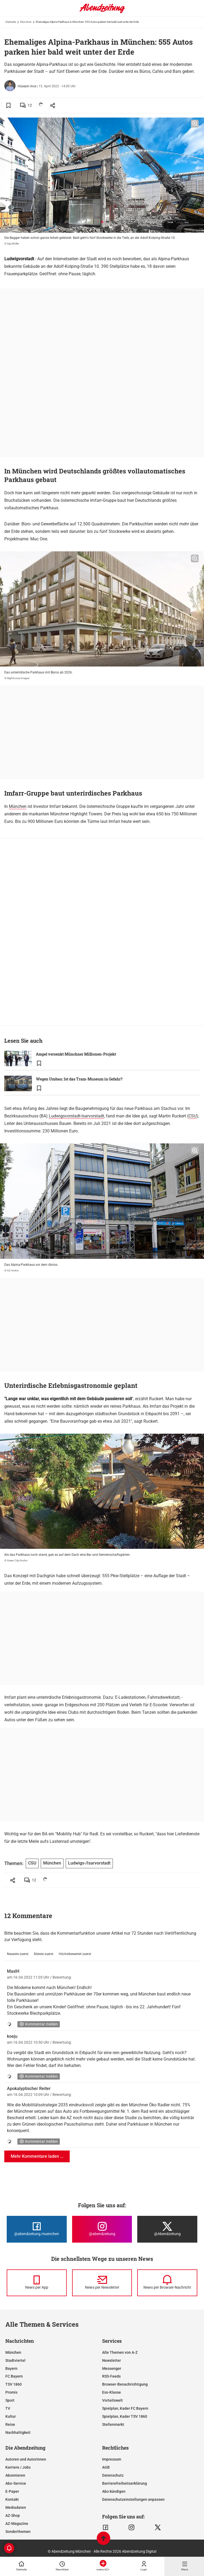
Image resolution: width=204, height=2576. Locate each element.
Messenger (111, 2368)
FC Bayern (14, 2376)
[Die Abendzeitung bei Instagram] (102, 2229)
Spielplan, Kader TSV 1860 (124, 2416)
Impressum (111, 2459)
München (26, 21)
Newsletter (111, 2360)
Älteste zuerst (43, 1954)
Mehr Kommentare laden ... (37, 2156)
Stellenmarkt (113, 2424)
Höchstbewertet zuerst (75, 1954)
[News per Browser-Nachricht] (167, 2282)
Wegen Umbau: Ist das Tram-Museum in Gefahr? (79, 1079)
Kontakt (12, 2499)
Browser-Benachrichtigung (125, 2384)
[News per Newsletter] (102, 2282)
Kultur (10, 2416)
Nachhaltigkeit (18, 2432)
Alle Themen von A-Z (120, 2352)
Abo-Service (15, 2483)
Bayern (11, 2368)
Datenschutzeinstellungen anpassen (133, 2499)
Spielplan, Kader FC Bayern (125, 2408)
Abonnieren (15, 2475)
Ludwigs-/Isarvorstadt (89, 1863)
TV (7, 2408)
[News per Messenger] (37, 2282)
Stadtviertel (15, 2360)
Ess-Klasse (111, 2392)
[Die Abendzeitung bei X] (167, 2229)
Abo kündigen (113, 2491)
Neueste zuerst (17, 1954)
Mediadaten (15, 2507)
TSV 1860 (13, 2384)
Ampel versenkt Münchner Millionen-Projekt (76, 1054)
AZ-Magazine (16, 2523)
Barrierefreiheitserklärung (124, 2483)
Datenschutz (113, 2475)
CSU (192, 1115)
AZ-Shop (12, 2515)
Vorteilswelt (112, 2400)
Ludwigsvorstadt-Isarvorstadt (76, 1115)
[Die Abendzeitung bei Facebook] (37, 2229)
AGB (106, 2467)
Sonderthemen (18, 2531)
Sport (9, 2400)
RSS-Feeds (111, 2376)
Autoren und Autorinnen (25, 2459)
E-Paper (12, 2491)
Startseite (10, 21)
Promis (11, 2392)
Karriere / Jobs (18, 2467)
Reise (10, 2424)
